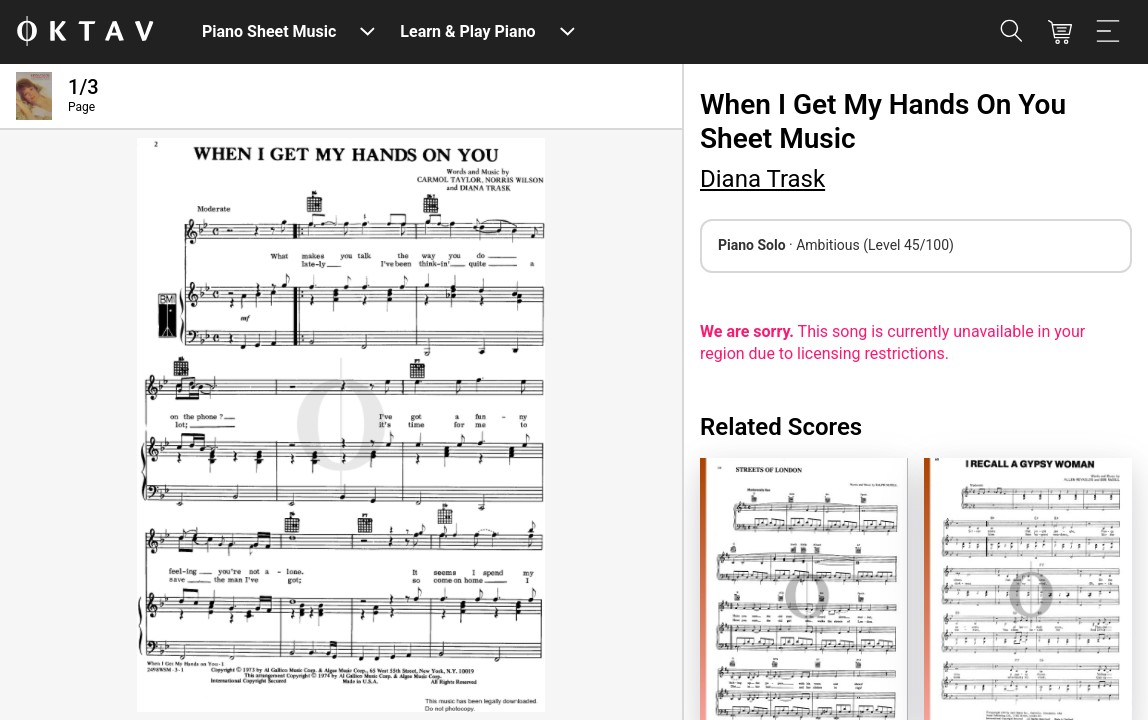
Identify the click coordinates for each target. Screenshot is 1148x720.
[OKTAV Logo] (85, 32)
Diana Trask (762, 179)
